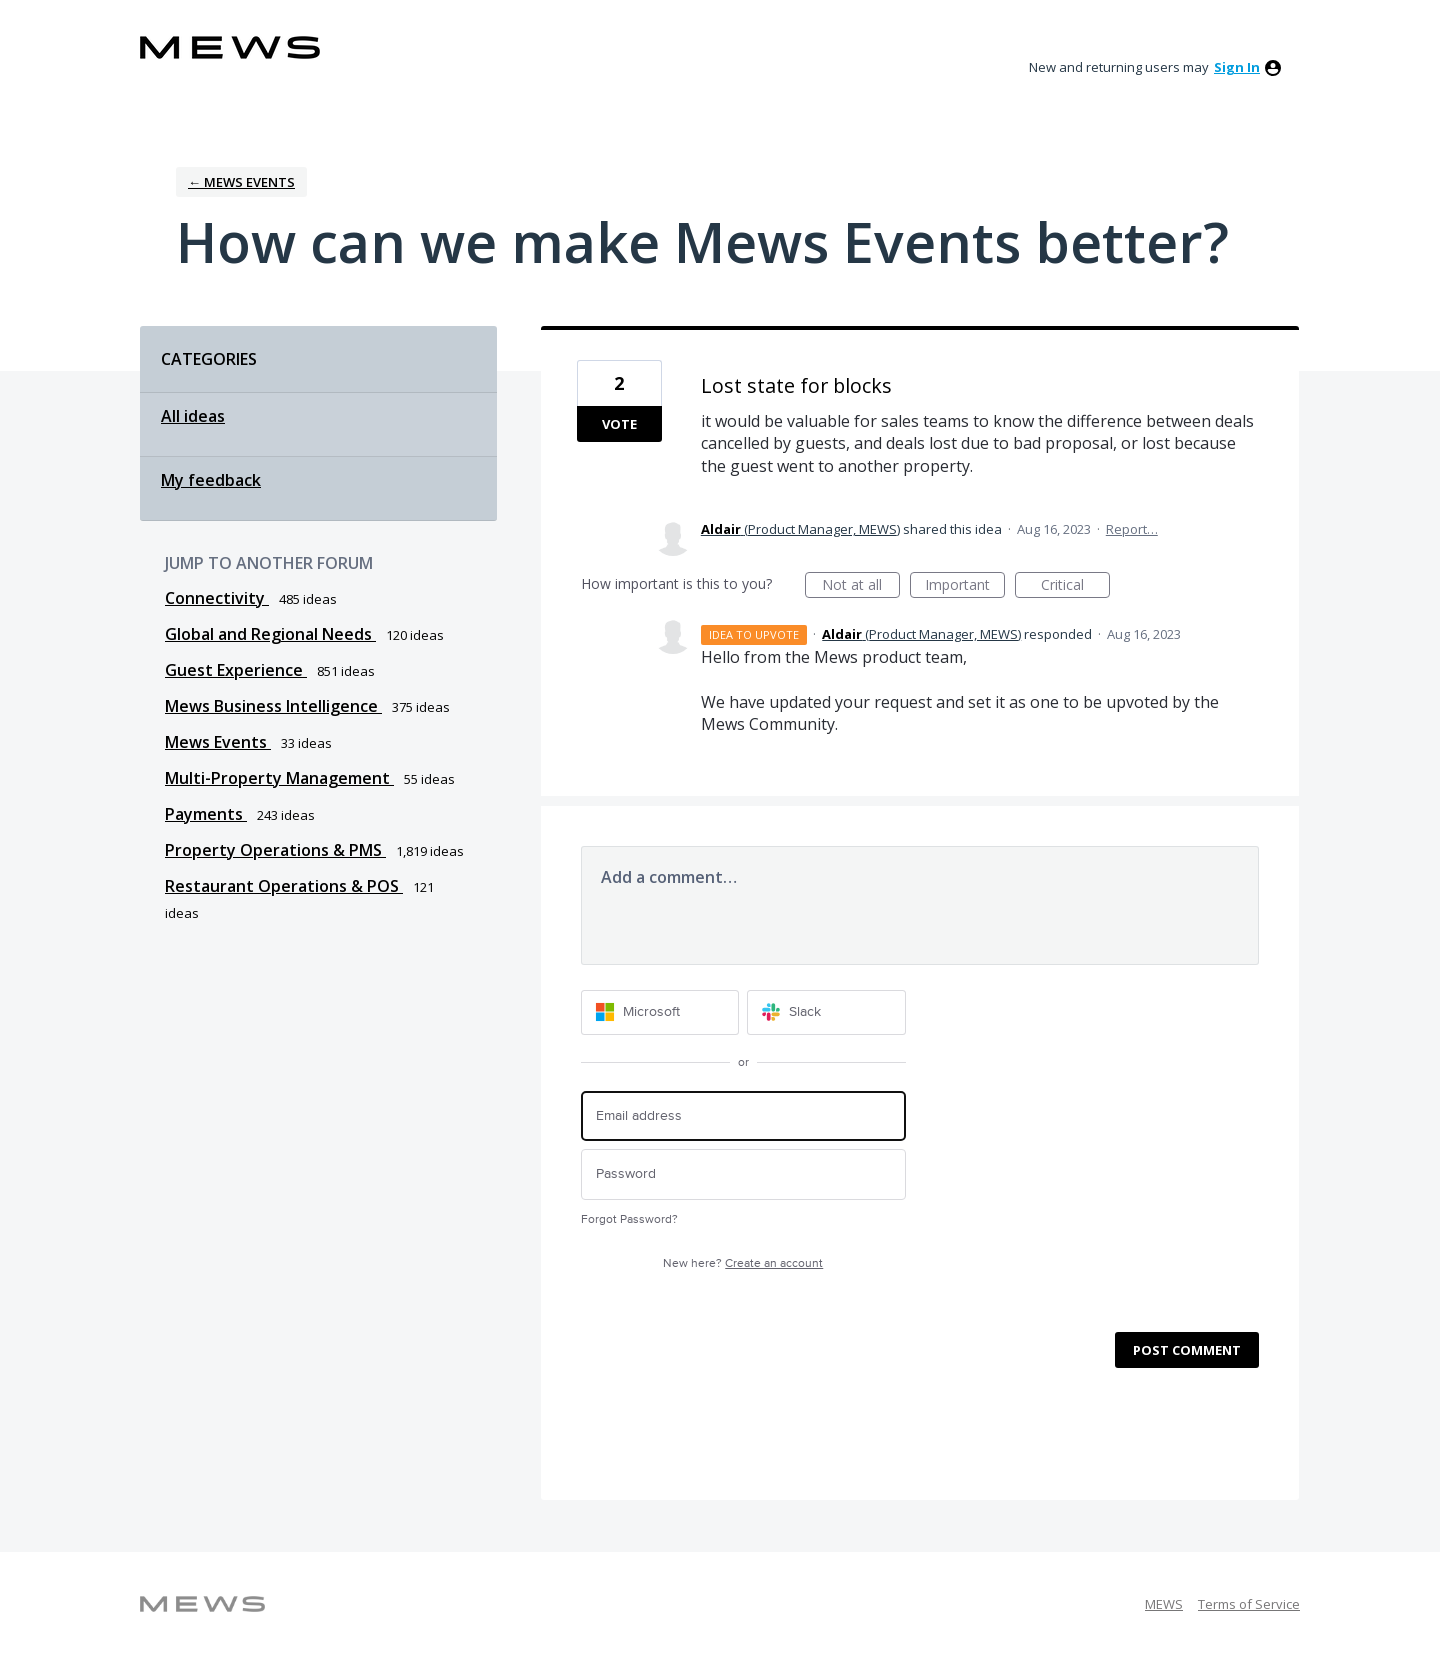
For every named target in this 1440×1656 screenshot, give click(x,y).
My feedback (211, 480)
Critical (1075, 586)
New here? (743, 1263)
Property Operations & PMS (275, 850)
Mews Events (218, 742)
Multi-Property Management (279, 778)
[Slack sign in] (826, 1012)
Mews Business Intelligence (273, 706)
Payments (206, 814)
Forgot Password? (629, 1219)
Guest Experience (236, 670)
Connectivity (217, 598)
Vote (619, 424)
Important (965, 586)
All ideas (193, 416)
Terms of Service (1249, 1604)
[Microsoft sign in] (660, 1012)
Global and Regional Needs (270, 634)
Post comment (1187, 1350)
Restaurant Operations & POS (284, 886)
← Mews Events (241, 182)
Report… (1132, 529)
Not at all (861, 586)
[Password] (743, 1174)
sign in (1237, 67)
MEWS (1164, 1604)
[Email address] (743, 1116)
